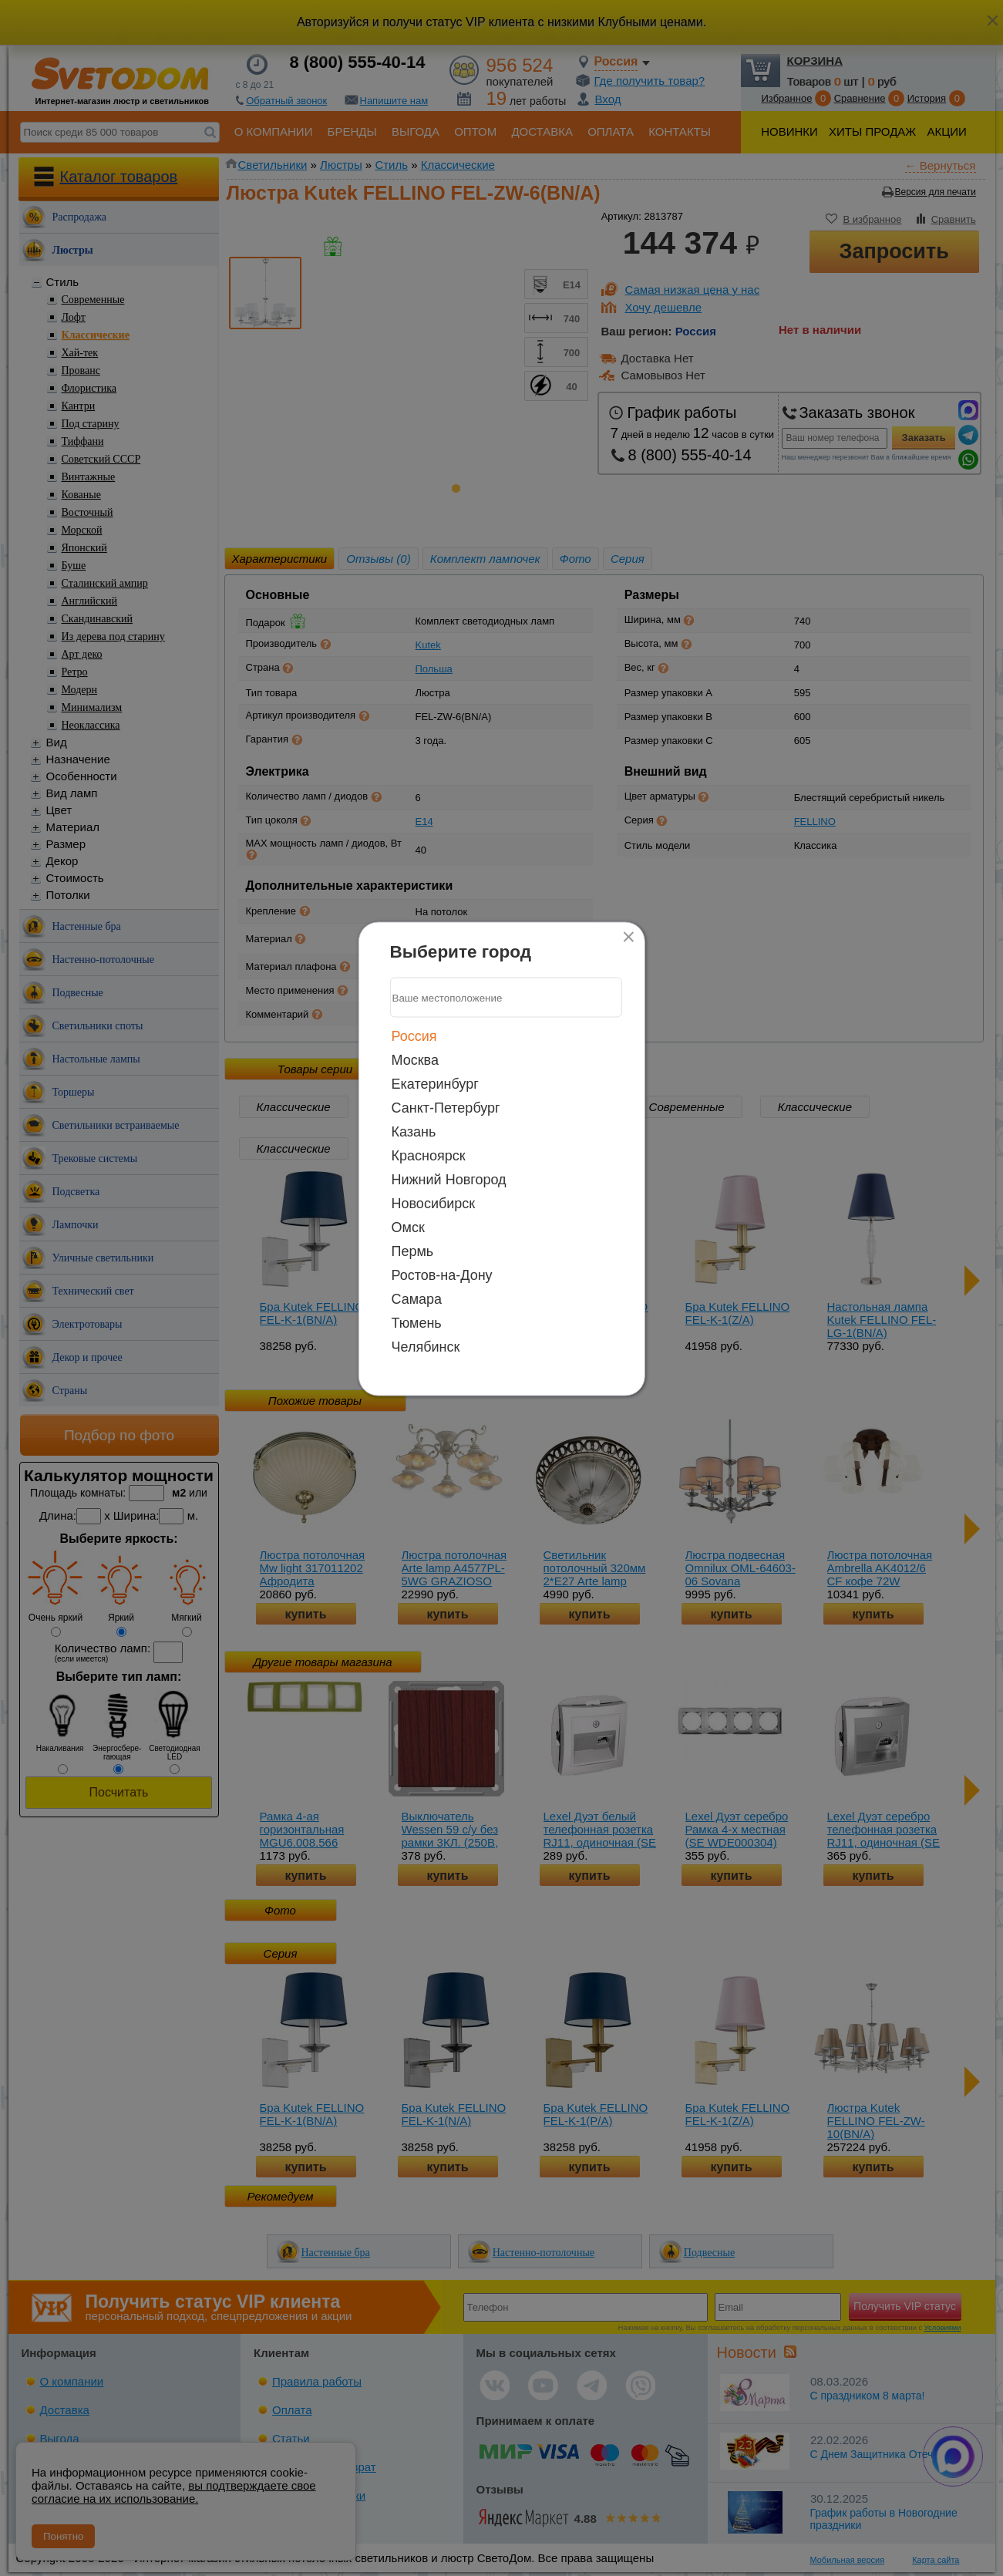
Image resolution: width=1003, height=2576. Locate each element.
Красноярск (429, 1155)
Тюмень (417, 1323)
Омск (408, 1227)
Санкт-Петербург (446, 1108)
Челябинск (426, 1347)
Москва (415, 1060)
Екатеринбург (435, 1084)
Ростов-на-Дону (442, 1275)
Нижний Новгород (449, 1179)
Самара (417, 1299)
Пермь (413, 1251)
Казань (414, 1132)
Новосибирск (434, 1203)
